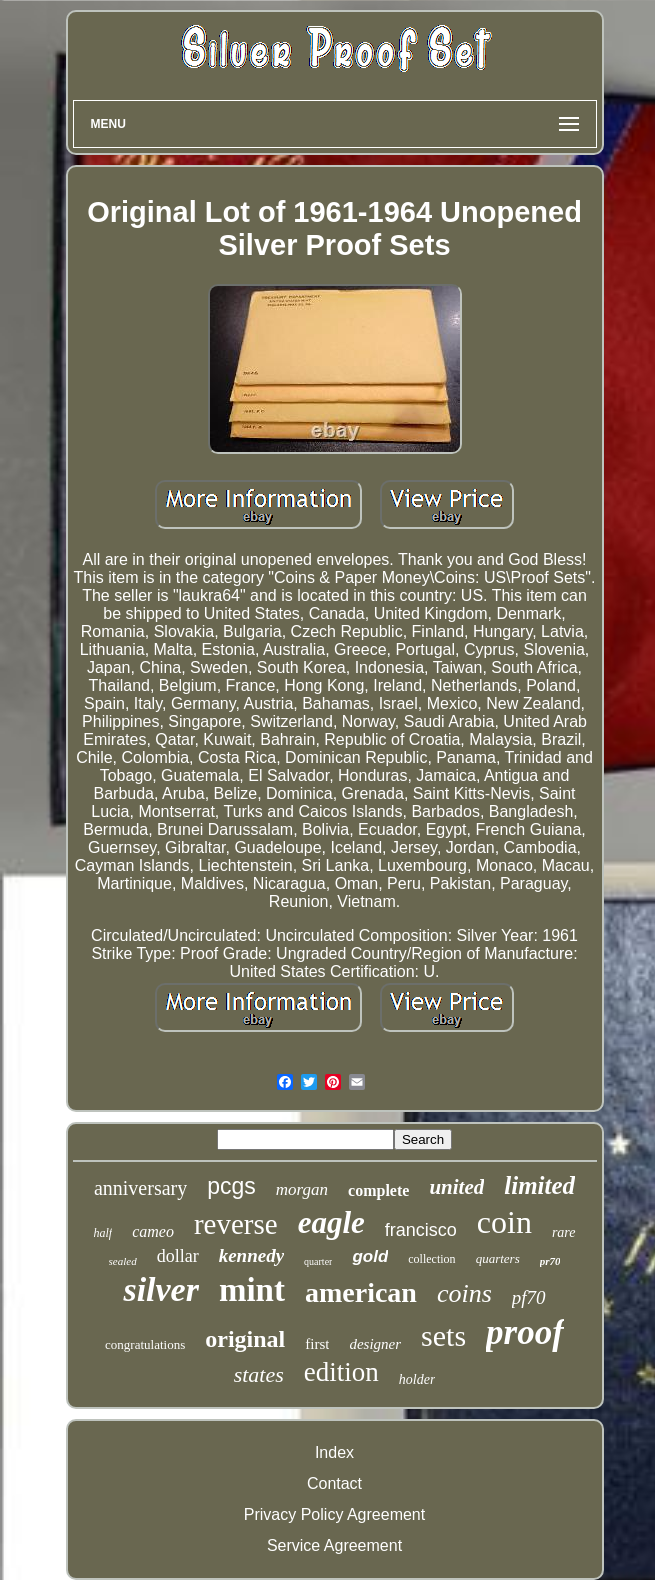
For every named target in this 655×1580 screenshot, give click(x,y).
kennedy (251, 1255)
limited (539, 1185)
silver (161, 1289)
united (456, 1187)
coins (464, 1293)
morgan (302, 1189)
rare (564, 1232)
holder (417, 1379)
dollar (178, 1256)
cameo (153, 1231)
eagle (331, 1222)
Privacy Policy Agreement (334, 1514)
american (361, 1292)
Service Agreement (334, 1545)
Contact (334, 1483)
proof (525, 1332)
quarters (498, 1258)
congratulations (145, 1344)
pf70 (529, 1297)
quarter (318, 1261)
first (317, 1344)
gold (370, 1256)
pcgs (231, 1186)
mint (252, 1290)
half (102, 1233)
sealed (123, 1261)
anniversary (140, 1188)
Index (334, 1452)
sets (443, 1335)
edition (341, 1372)
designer (375, 1344)
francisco (421, 1230)
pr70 (550, 1261)
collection (431, 1259)
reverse (236, 1224)
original (245, 1339)
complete (378, 1190)
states (259, 1374)
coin (504, 1222)
